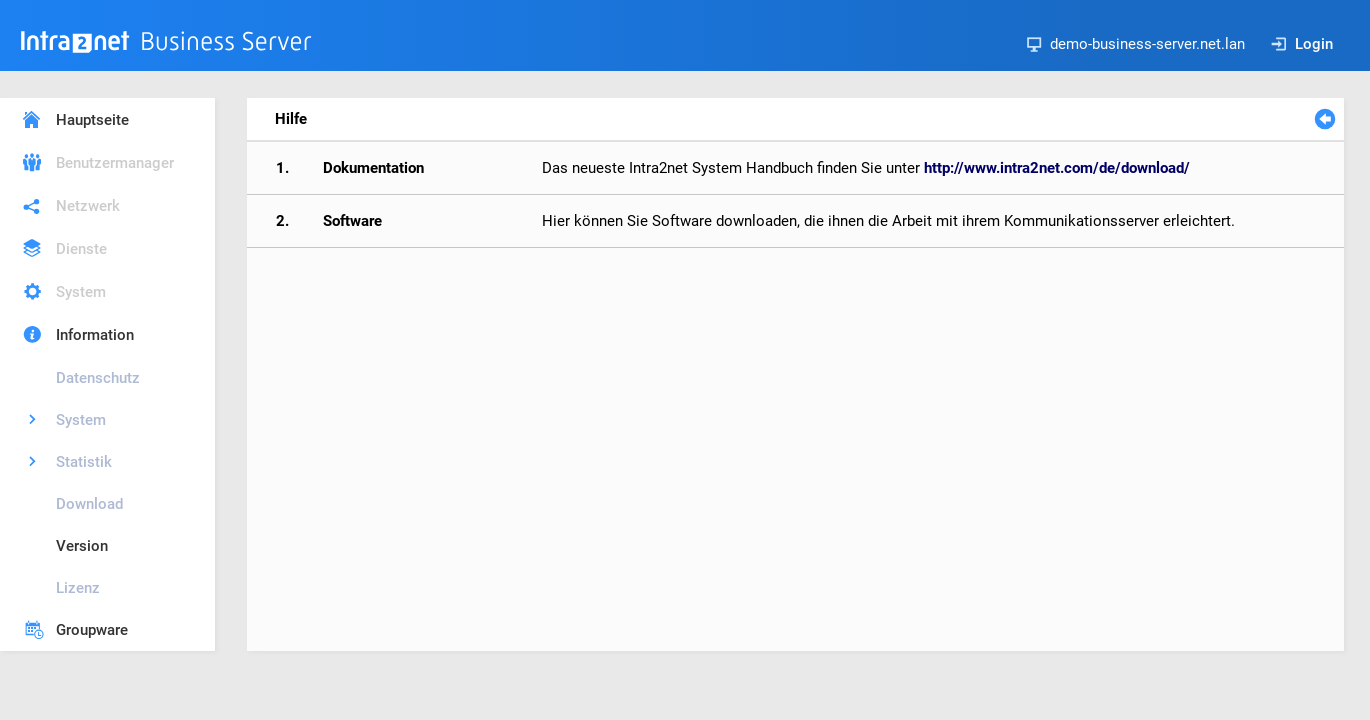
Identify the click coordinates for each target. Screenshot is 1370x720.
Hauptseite (92, 120)
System (81, 292)
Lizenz (78, 588)
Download (89, 504)
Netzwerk (88, 206)
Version (82, 546)
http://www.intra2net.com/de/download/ (1057, 168)
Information (95, 335)
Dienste (81, 249)
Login (1302, 44)
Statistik (84, 462)
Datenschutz (98, 378)
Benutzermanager (115, 163)
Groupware (92, 630)
